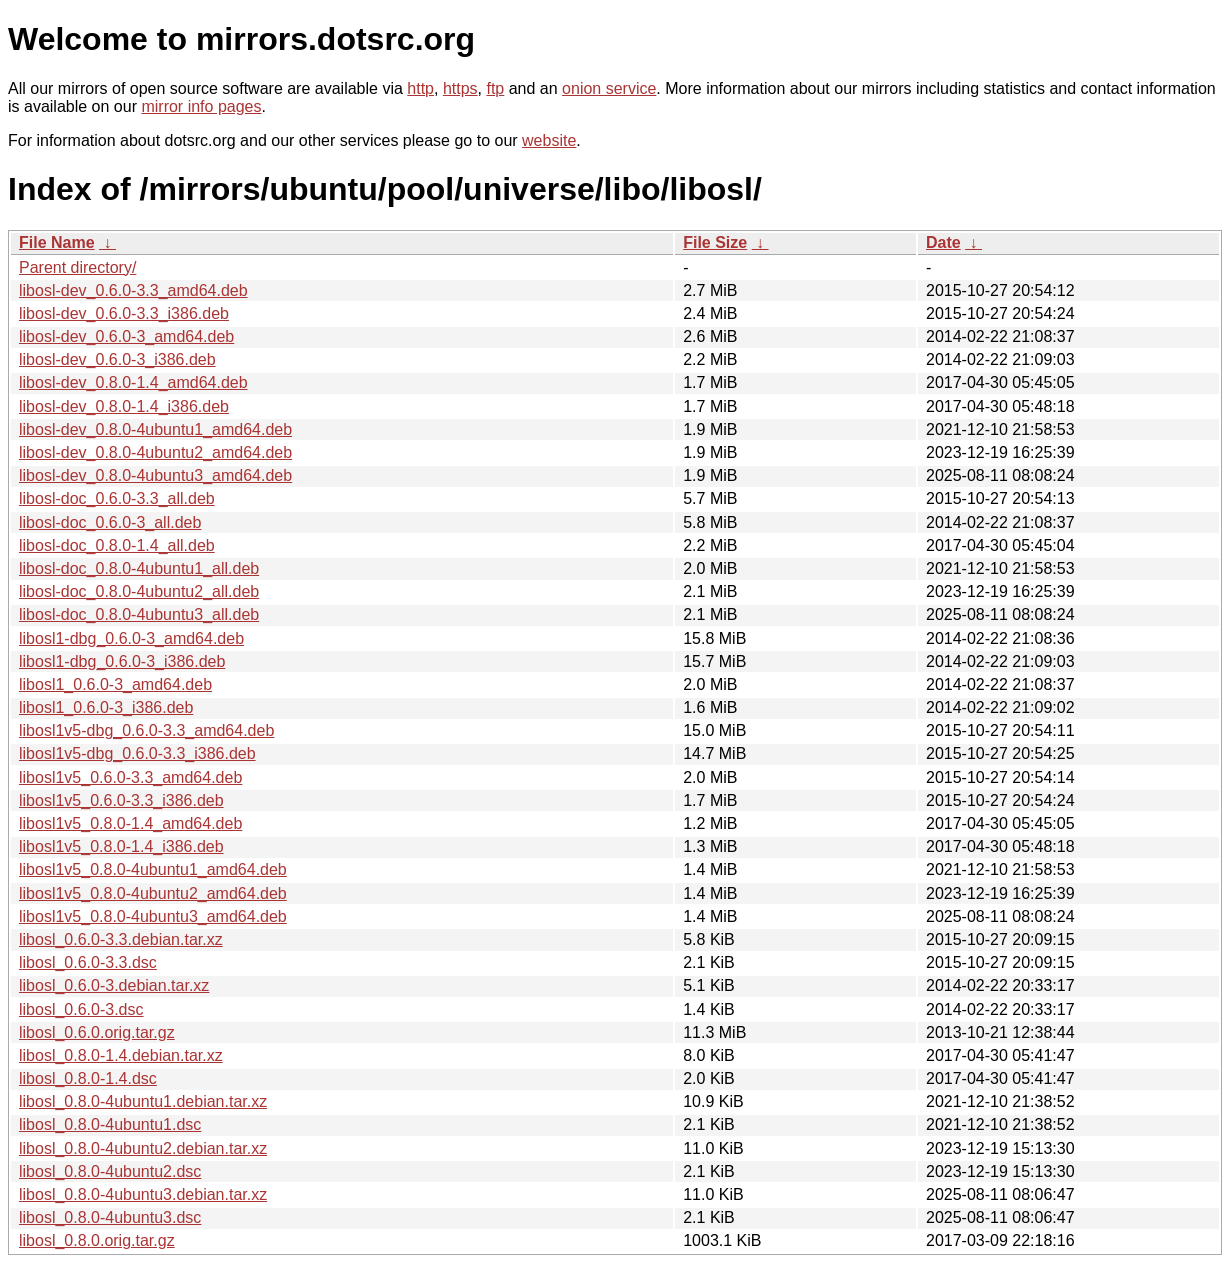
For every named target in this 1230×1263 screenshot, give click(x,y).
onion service (609, 88)
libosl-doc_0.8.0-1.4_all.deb (117, 545)
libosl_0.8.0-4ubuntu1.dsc (110, 1124)
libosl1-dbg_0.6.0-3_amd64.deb (131, 638)
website (549, 140)
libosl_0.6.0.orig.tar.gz (97, 1032)
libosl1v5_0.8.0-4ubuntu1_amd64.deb (153, 869)
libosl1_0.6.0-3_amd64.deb (115, 684)
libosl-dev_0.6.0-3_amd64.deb (126, 336)
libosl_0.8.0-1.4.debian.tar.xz (121, 1055)
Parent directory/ (77, 267)
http (420, 88)
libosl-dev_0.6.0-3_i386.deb (117, 359)
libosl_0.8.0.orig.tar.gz (97, 1240)
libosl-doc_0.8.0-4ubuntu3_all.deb (139, 614)
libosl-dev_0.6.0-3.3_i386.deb (124, 313)
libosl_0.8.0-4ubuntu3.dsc (110, 1217)
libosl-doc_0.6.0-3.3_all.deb (117, 498)
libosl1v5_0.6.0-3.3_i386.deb (121, 800)
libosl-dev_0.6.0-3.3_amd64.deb (133, 290)
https (460, 88)
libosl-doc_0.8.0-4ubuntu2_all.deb (139, 591)
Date (943, 242)
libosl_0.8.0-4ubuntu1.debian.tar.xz (143, 1101)
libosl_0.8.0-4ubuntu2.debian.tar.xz (143, 1148)
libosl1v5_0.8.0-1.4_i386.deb (121, 846)
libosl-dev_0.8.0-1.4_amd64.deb (133, 382)
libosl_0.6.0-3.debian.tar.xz (114, 985)
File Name (57, 242)
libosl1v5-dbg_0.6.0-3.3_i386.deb (137, 753)
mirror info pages (201, 106)
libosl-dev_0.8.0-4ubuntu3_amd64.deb (155, 475)
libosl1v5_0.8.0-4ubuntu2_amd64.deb (153, 893)
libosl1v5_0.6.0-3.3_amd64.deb (130, 777)
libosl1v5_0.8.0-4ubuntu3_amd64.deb (153, 916)
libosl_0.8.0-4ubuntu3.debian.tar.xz (143, 1194)
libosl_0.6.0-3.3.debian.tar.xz (121, 939)
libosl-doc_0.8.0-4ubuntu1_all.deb (139, 568)
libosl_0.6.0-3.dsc (81, 1009)
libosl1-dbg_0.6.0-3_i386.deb (122, 661)
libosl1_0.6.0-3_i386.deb (106, 707)
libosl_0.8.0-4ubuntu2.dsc (110, 1171)
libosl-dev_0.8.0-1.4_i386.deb (124, 406)
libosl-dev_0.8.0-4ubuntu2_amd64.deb (155, 452)
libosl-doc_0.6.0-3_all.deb (110, 522)
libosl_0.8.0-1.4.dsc (88, 1078)
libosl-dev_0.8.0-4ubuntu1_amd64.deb (155, 429)
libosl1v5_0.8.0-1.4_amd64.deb (130, 823)
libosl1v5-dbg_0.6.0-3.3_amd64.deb (146, 730)
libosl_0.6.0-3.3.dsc (88, 962)
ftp (495, 88)
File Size (715, 242)
